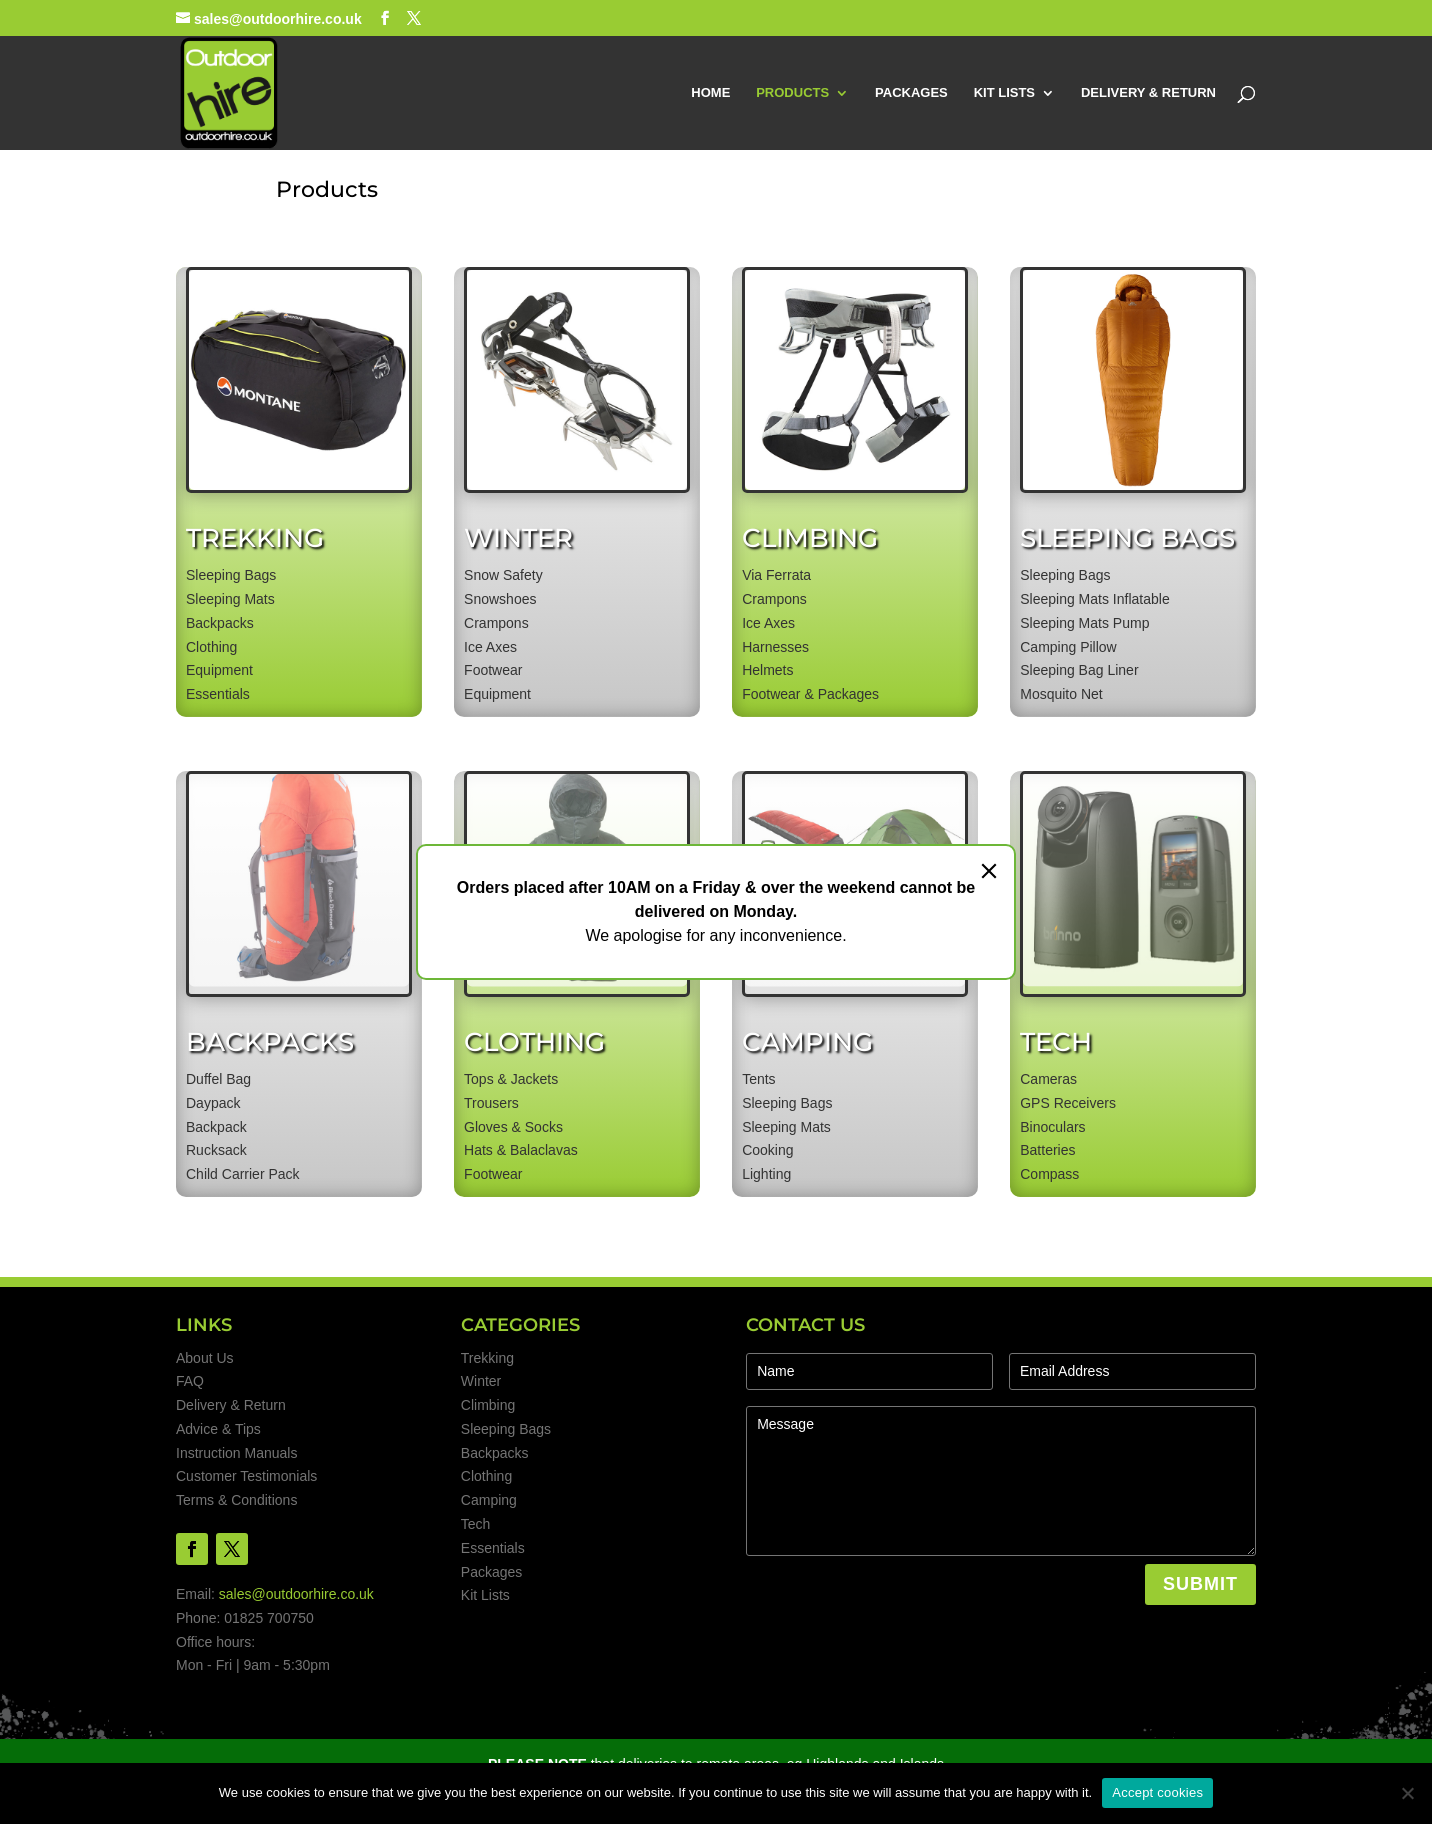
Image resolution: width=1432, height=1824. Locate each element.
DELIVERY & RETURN (1148, 93)
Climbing (488, 1405)
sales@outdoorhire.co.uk (296, 1594)
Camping (489, 1500)
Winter (481, 1381)
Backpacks (495, 1453)
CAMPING (807, 1042)
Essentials (493, 1548)
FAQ (190, 1381)
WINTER (518, 538)
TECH (1056, 1042)
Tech (476, 1524)
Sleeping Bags (506, 1429)
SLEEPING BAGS (1127, 538)
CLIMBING (810, 538)
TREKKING (255, 538)
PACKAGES (911, 93)
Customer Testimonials (246, 1476)
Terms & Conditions (236, 1500)
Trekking (487, 1358)
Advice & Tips (218, 1429)
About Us (205, 1358)
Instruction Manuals (236, 1453)
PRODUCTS (792, 93)
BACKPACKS (270, 1042)
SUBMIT (1200, 1584)
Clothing (486, 1476)
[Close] (989, 871)
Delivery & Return (231, 1405)
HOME (710, 93)
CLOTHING (534, 1042)
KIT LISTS (1004, 93)
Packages (491, 1572)
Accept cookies (1157, 1792)
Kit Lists (485, 1595)
